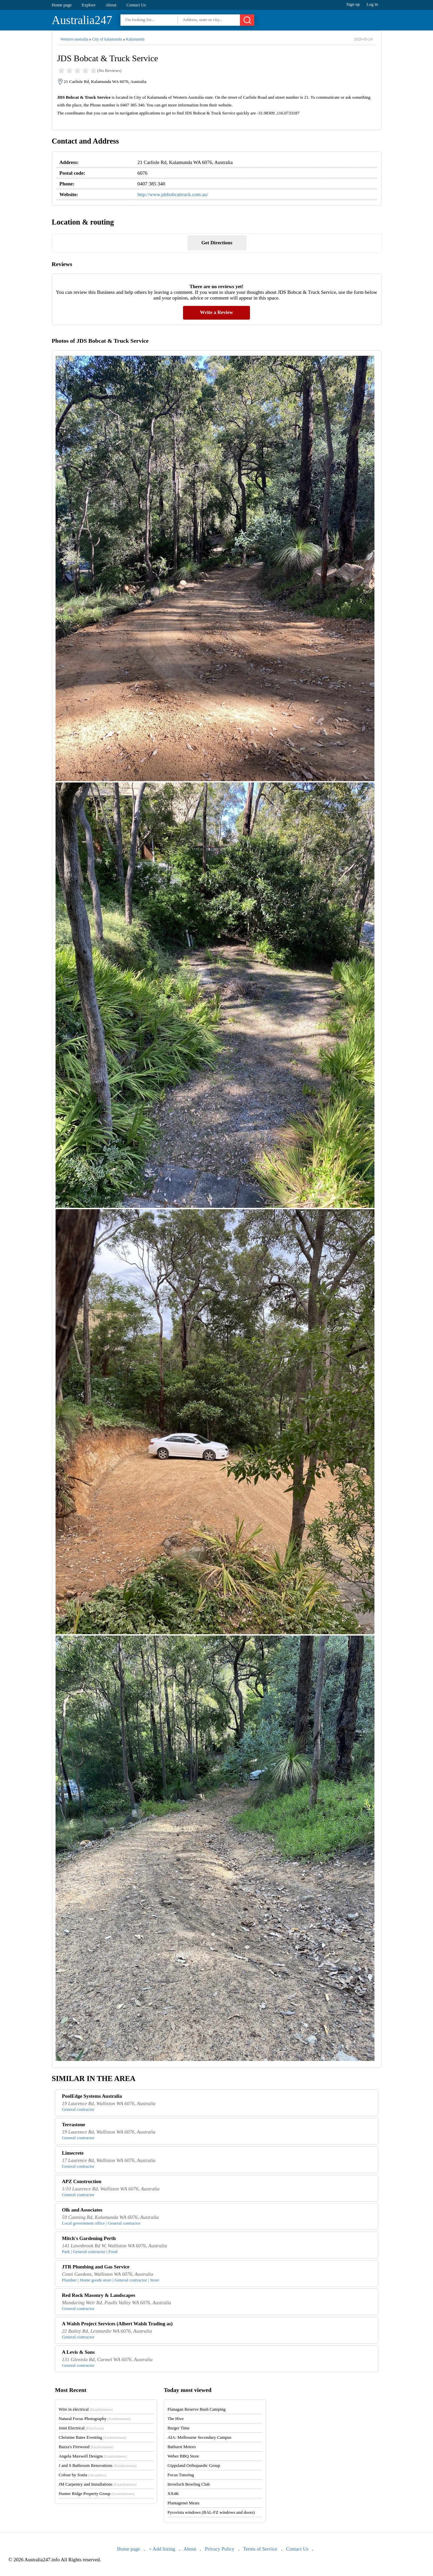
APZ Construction (81, 2181)
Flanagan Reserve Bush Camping (196, 2409)
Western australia (74, 39)
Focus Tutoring (180, 2474)
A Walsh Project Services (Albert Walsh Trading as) (117, 2323)
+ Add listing (162, 2549)
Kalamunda (135, 39)
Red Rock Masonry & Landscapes (98, 2295)
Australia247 (82, 20)
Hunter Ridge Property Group (97, 2493)
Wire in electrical (86, 2409)
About (110, 4)
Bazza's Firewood (86, 2446)
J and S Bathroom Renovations (98, 2465)
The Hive (175, 2418)
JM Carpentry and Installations (98, 2484)
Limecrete (73, 2153)
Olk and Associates (82, 2210)
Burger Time (178, 2427)
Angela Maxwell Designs (93, 2456)
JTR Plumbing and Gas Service (95, 2266)
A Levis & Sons (78, 2352)
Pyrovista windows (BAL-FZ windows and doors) (211, 2512)
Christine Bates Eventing (92, 2437)
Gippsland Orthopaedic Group (193, 2465)
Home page (62, 4)
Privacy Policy (219, 2549)
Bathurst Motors (181, 2446)
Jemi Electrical (81, 2427)
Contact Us (136, 4)
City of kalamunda (107, 39)
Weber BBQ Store (183, 2456)
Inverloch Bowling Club (188, 2484)
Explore (88, 4)
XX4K (173, 2493)
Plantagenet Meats (183, 2502)
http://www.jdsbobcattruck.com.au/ (173, 194)
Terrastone (73, 2124)
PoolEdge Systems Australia (92, 2096)
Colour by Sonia (82, 2474)
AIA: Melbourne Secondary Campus (199, 2437)
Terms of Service (260, 2549)
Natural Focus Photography (95, 2418)
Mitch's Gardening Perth (89, 2238)
